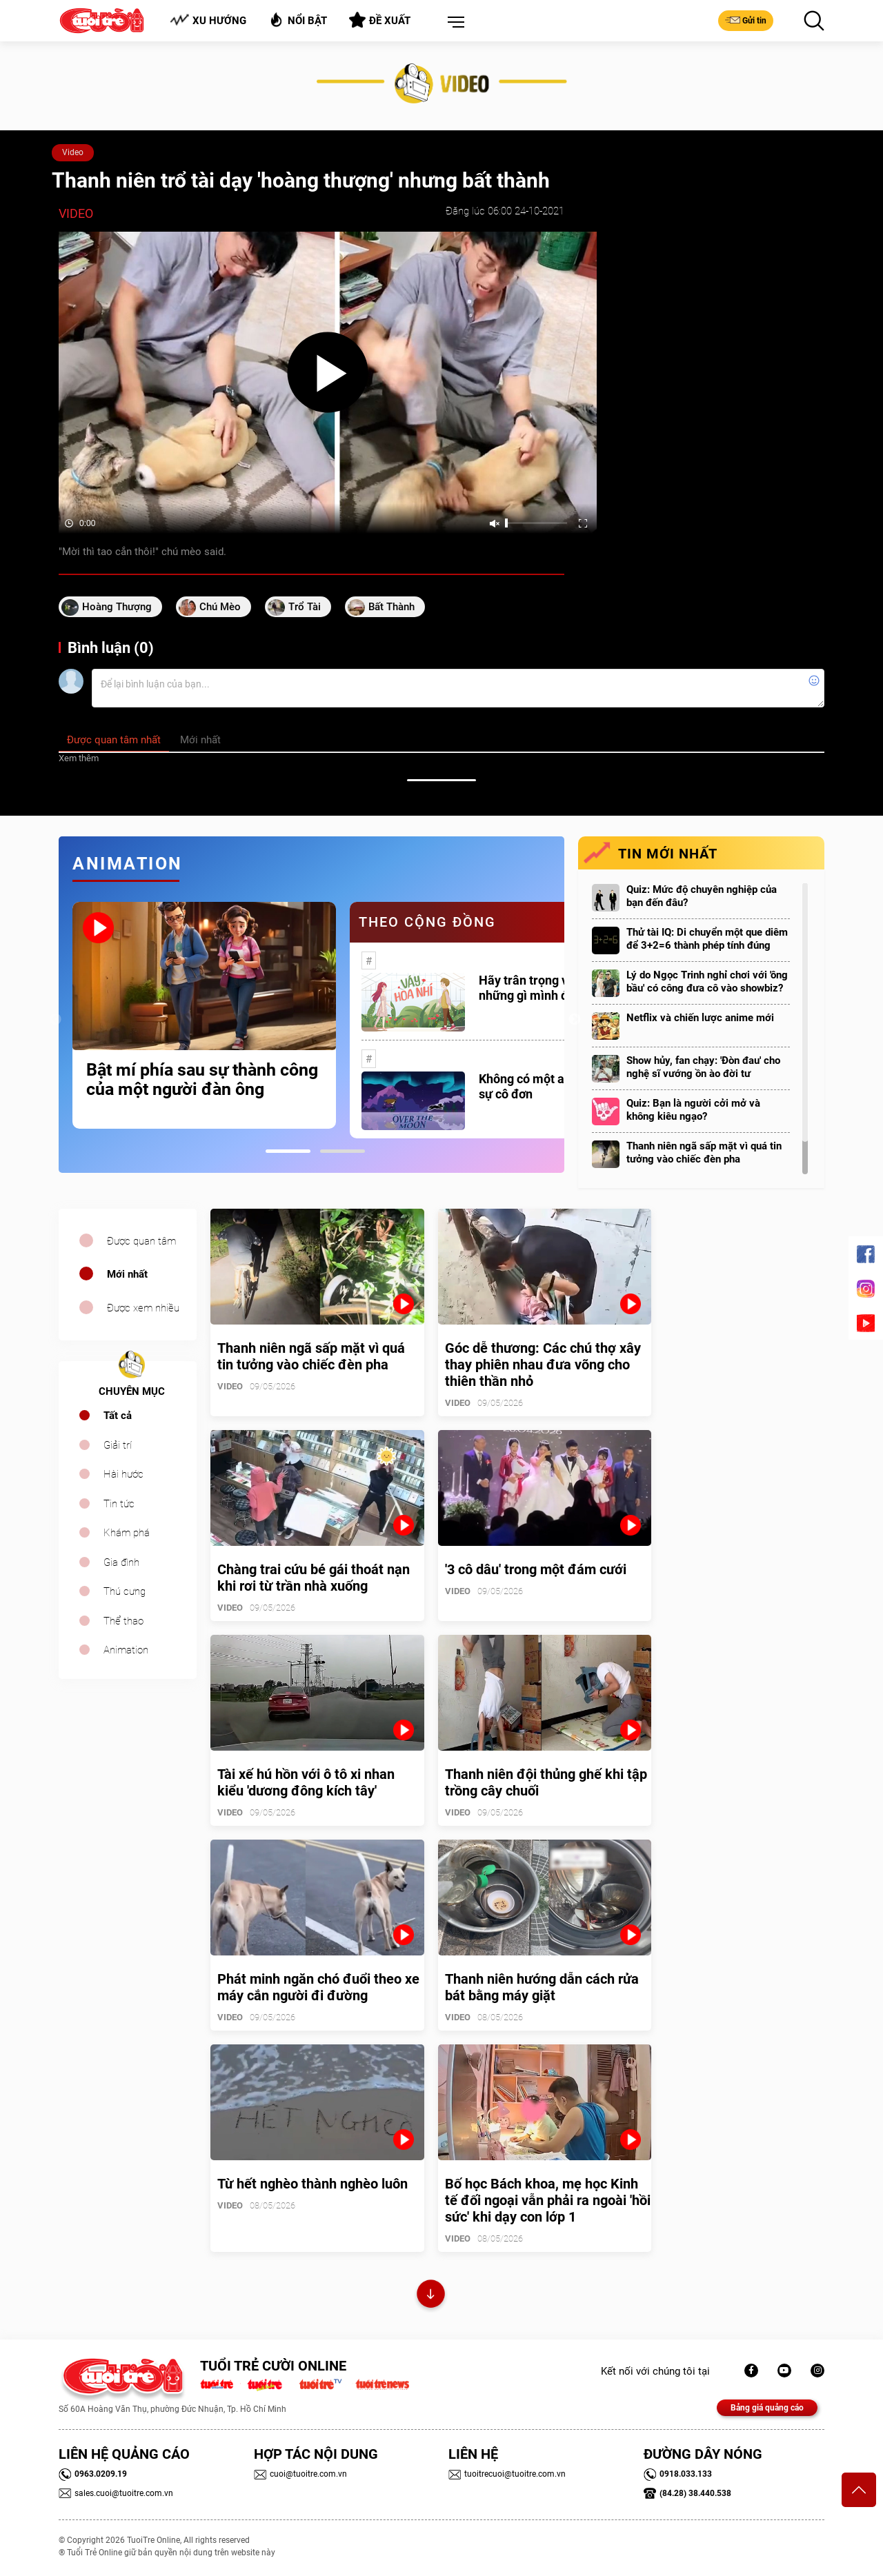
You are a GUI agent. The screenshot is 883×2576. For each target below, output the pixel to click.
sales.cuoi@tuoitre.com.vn (116, 2493)
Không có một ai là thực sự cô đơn (543, 1086)
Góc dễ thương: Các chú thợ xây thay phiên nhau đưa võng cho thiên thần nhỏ (543, 1364)
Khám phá (126, 1533)
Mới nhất (127, 1274)
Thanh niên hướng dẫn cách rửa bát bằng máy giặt (542, 1987)
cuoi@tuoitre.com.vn (300, 2474)
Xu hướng (208, 20)
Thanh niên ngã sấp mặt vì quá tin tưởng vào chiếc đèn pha (704, 1152)
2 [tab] (342, 1151)
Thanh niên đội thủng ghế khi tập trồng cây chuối (546, 1782)
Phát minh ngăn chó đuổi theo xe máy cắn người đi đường (318, 1987)
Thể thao (123, 1621)
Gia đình (121, 1562)
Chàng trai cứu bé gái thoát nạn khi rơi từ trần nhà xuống (313, 1577)
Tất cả (117, 1415)
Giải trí (117, 1445)
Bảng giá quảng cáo (767, 2408)
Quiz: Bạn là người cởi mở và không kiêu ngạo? (693, 1110)
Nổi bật (297, 20)
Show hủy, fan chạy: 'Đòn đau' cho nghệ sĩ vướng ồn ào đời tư (703, 1067)
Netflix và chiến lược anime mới (700, 1018)
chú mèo (220, 607)
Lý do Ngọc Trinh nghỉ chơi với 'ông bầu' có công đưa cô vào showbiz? (707, 981)
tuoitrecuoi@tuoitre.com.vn (507, 2474)
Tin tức (119, 1504)
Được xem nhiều (143, 1308)
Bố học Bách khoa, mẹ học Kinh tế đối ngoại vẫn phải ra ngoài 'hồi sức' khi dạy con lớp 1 (548, 2200)
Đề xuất (379, 20)
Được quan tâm (141, 1241)
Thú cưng (124, 1591)
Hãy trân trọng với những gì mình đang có (542, 988)
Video (72, 152)
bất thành (391, 607)
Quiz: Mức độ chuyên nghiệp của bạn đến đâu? (701, 896)
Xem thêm (79, 758)
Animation (125, 1650)
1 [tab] (288, 1151)
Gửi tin (745, 20)
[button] (453, 22)
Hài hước (123, 1474)
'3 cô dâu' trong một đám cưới (535, 1569)
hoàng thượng (117, 607)
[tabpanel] (204, 1015)
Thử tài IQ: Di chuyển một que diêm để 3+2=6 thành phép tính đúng (707, 939)
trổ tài (304, 607)
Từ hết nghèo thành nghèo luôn (312, 2183)
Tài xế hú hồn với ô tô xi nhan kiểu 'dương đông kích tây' (306, 1782)
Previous (55, 1020)
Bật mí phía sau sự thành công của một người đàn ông (202, 1079)
